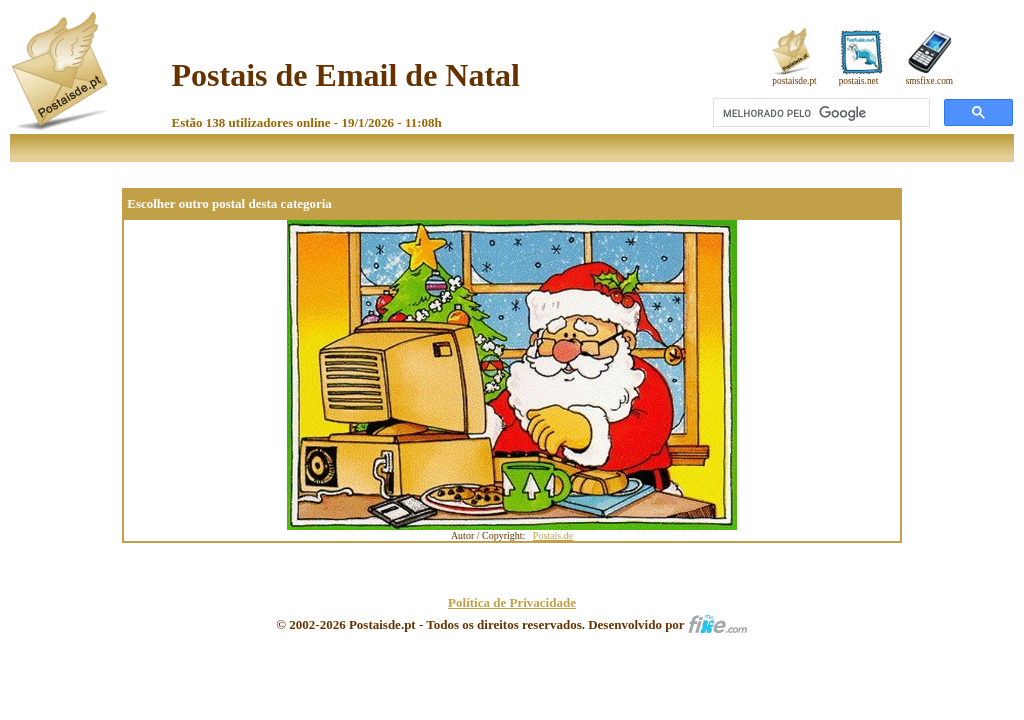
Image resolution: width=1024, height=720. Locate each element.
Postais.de (553, 535)
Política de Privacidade (512, 602)
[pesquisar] (819, 113)
